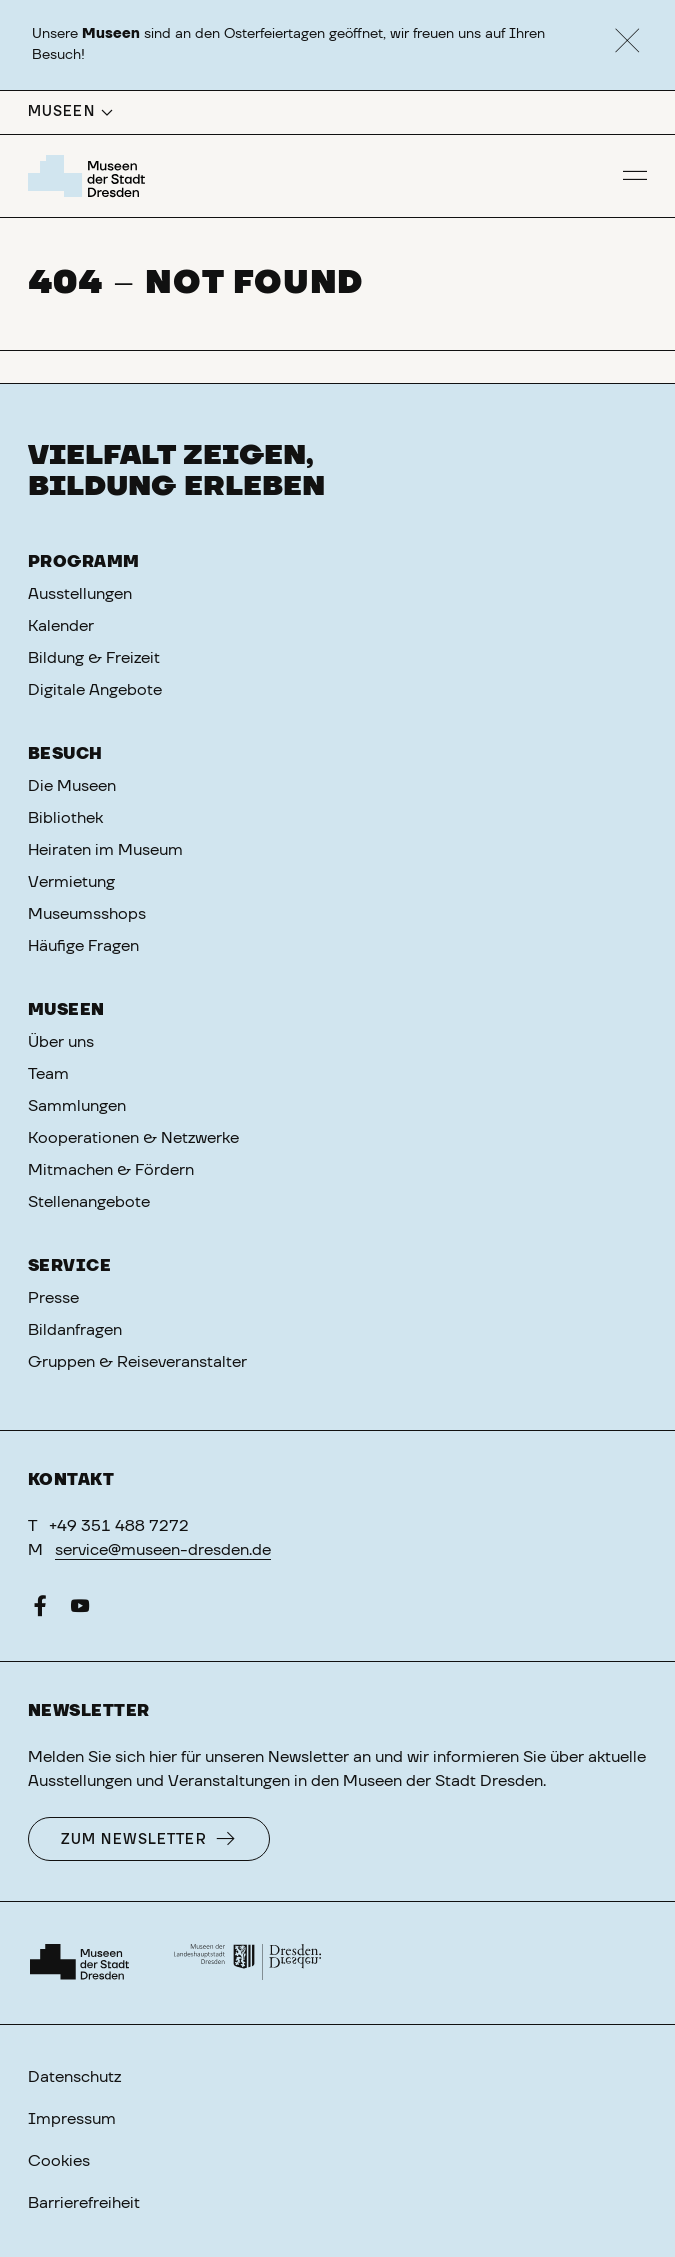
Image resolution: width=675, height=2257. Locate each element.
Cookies (59, 2161)
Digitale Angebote (95, 690)
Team (48, 1074)
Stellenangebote (89, 1202)
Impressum (72, 2119)
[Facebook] (40, 1610)
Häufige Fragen (83, 946)
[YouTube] (80, 1610)
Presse (53, 1298)
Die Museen (72, 786)
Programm (84, 562)
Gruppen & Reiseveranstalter (137, 1362)
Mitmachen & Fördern (111, 1170)
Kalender (61, 626)
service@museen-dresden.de (163, 1550)
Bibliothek (65, 818)
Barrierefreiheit (84, 2203)
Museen (66, 1010)
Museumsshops (87, 914)
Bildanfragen (75, 1330)
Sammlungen (77, 1106)
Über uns (61, 1042)
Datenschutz (74, 2077)
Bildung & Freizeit (94, 658)
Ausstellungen (80, 594)
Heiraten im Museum (105, 850)
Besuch (65, 754)
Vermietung (71, 882)
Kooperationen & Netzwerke (133, 1138)
